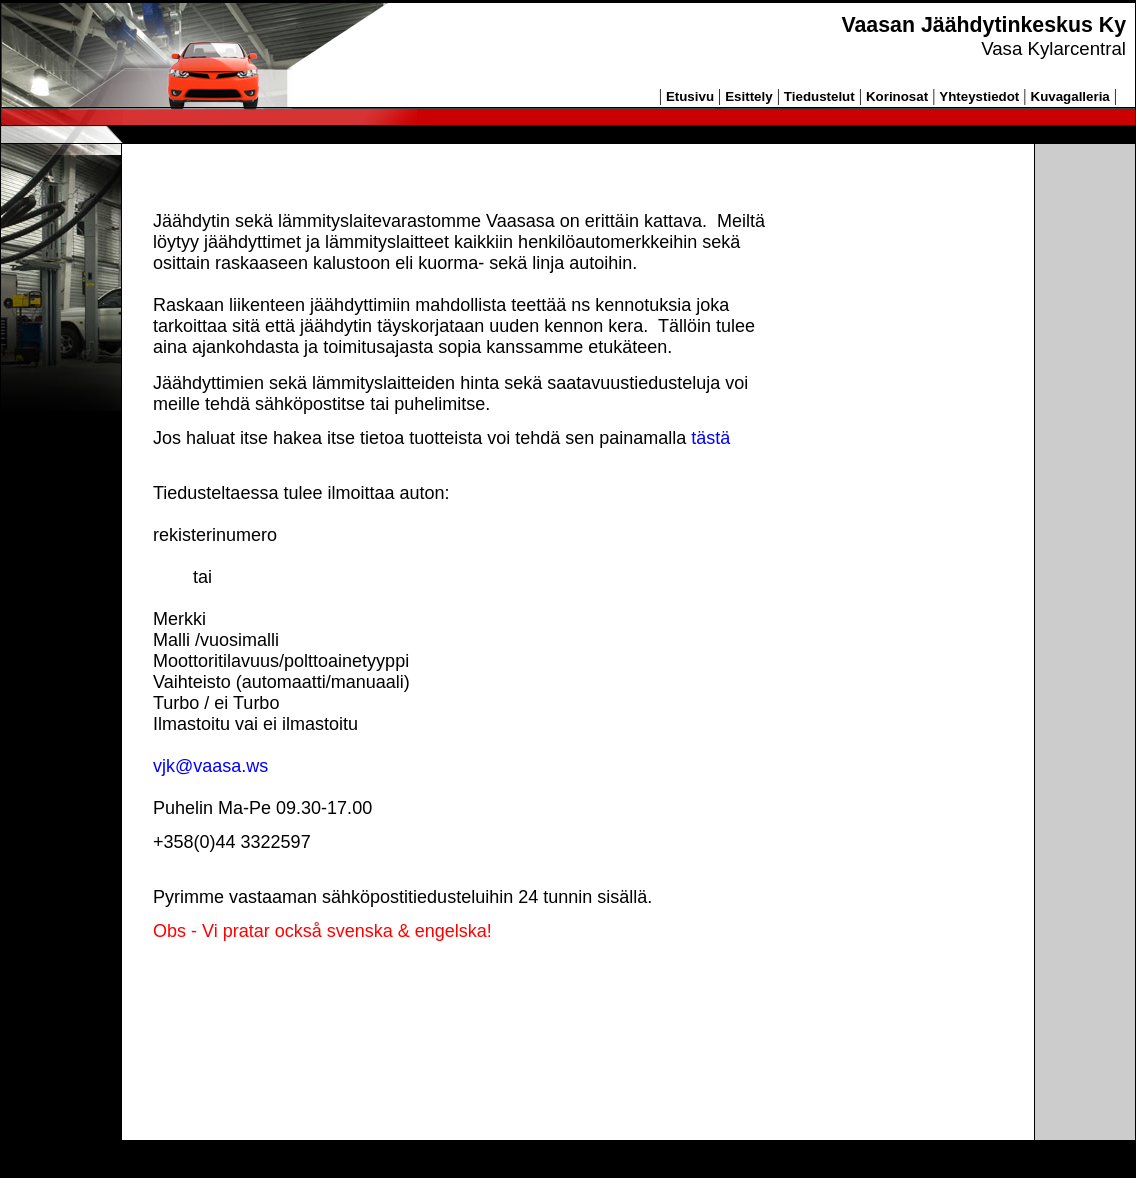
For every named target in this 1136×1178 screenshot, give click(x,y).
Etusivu (690, 96)
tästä (710, 438)
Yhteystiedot (979, 96)
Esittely (748, 96)
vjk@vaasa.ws (210, 766)
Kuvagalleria (1070, 96)
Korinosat (897, 96)
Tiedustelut (819, 96)
